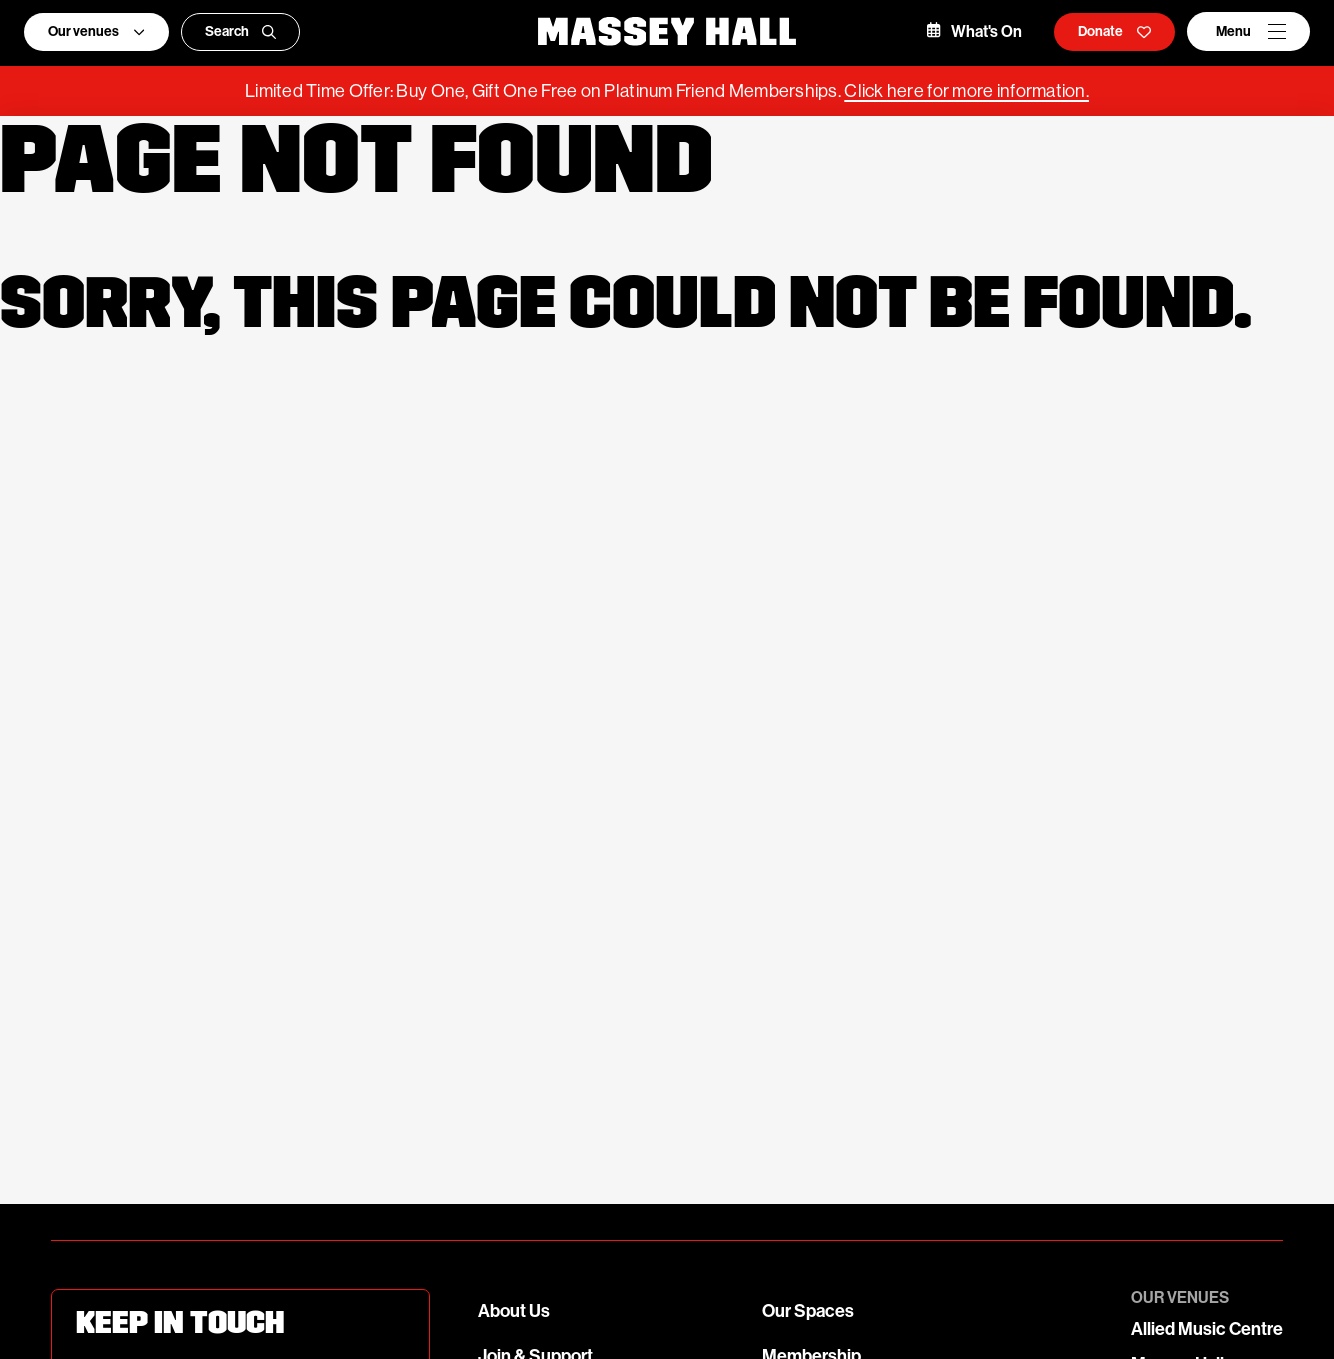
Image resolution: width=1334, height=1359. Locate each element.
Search (241, 31)
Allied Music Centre (1207, 1329)
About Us (514, 1311)
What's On (974, 31)
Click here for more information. (966, 91)
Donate (1114, 31)
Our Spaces (808, 1311)
